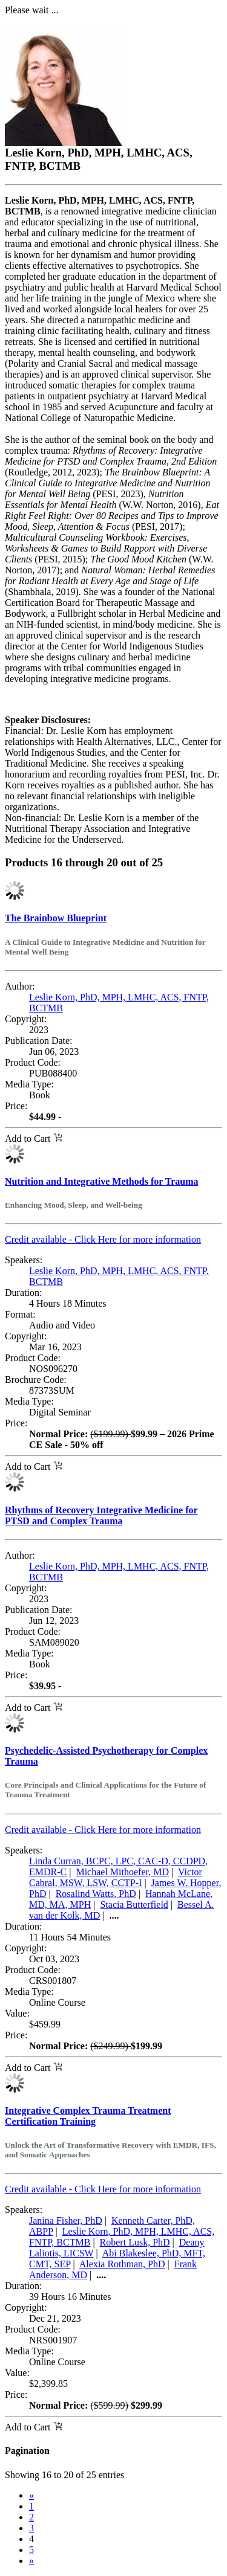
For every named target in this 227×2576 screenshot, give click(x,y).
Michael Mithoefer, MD (122, 1872)
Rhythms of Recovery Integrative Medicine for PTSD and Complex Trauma (101, 1515)
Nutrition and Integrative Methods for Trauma (102, 1181)
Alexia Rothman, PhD (122, 2264)
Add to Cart (33, 1138)
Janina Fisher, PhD (65, 2220)
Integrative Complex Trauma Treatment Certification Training (88, 2116)
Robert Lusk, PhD (135, 2242)
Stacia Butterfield (134, 1904)
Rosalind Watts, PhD (96, 1894)
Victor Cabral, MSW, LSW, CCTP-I (115, 1877)
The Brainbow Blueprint (56, 918)
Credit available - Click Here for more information (103, 1239)
